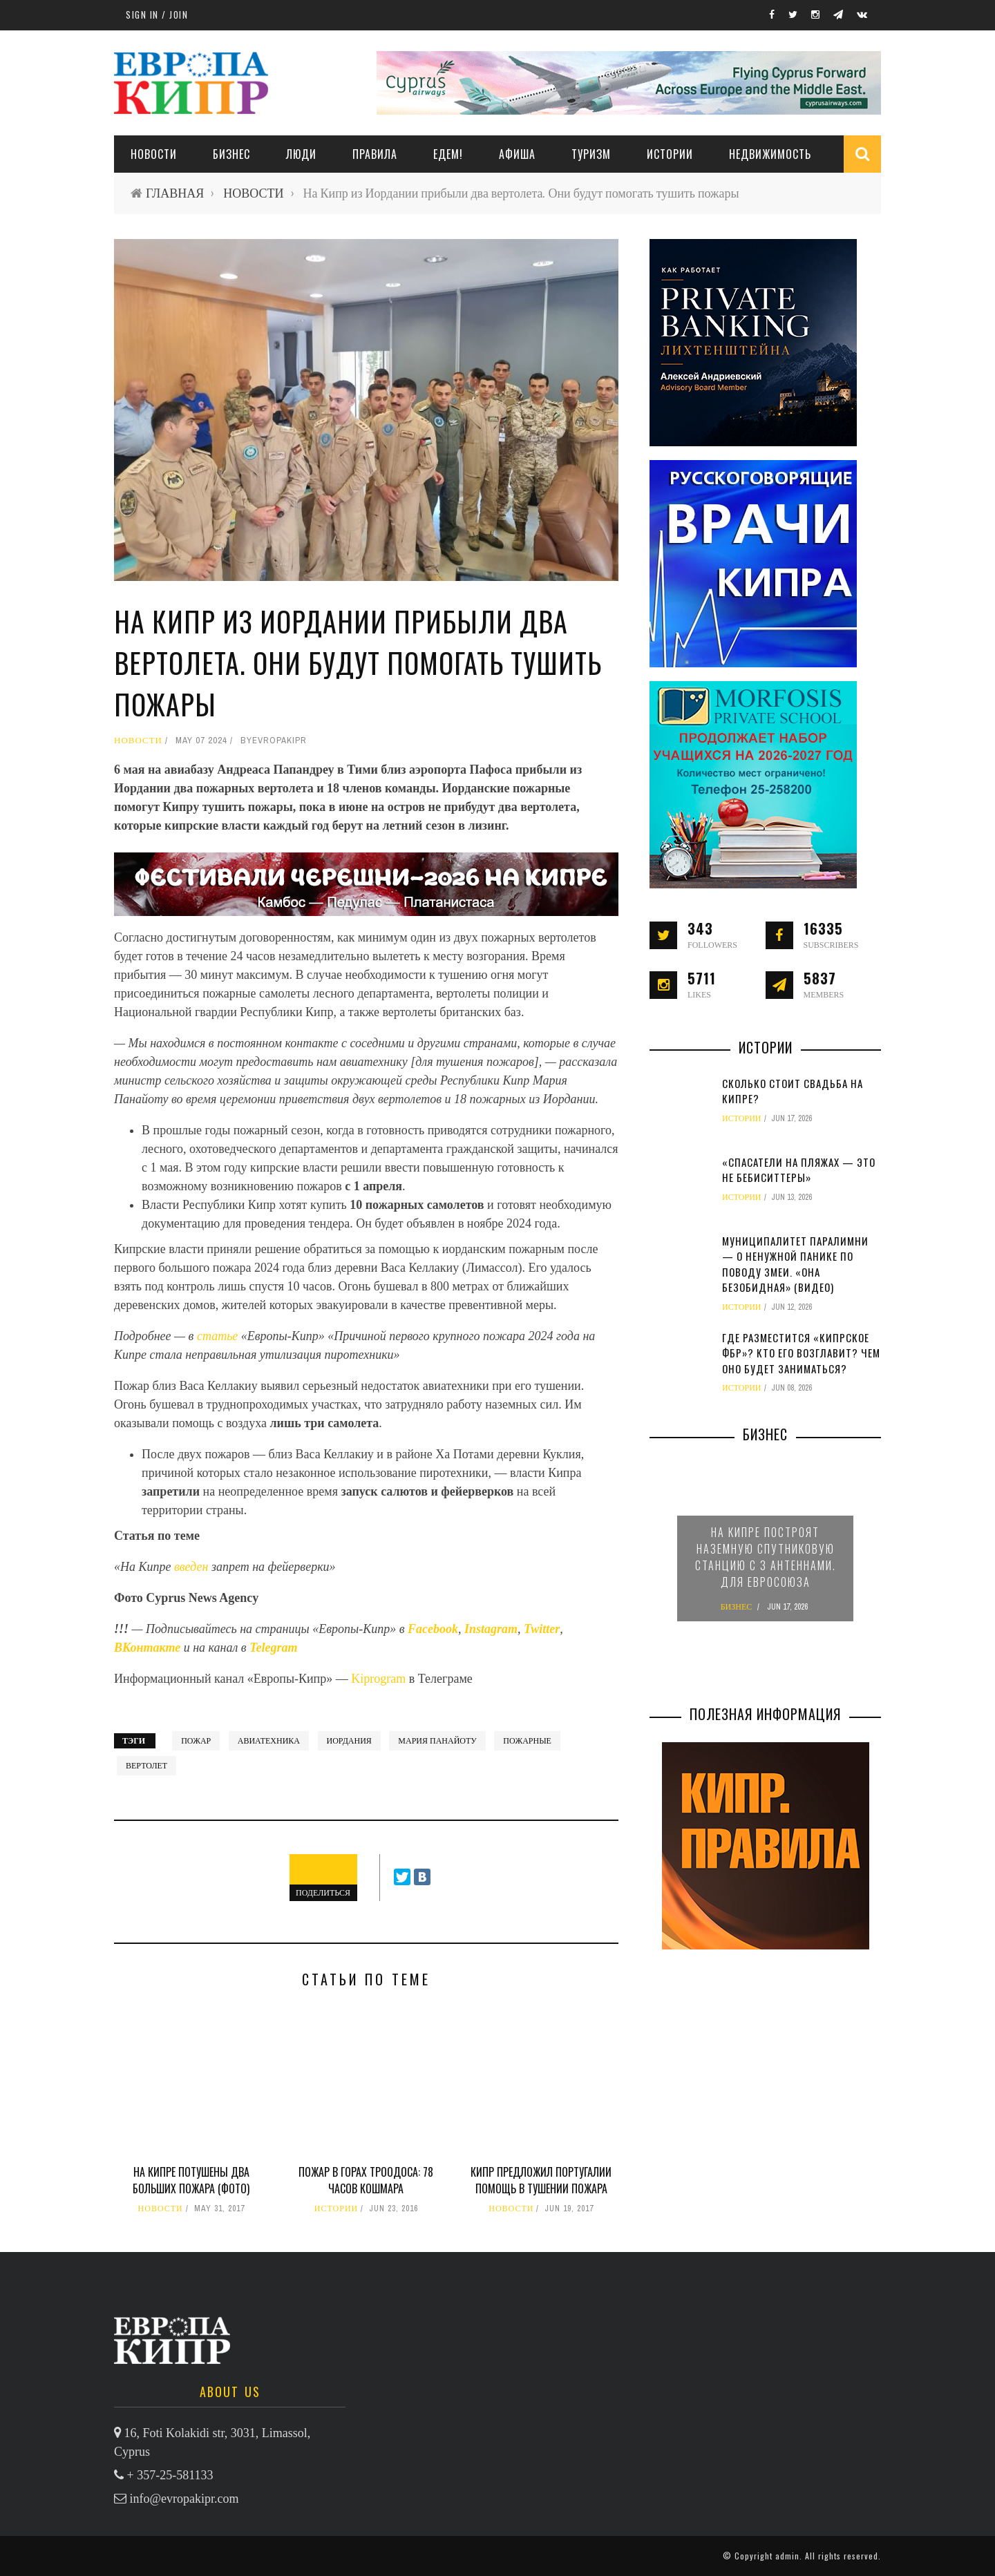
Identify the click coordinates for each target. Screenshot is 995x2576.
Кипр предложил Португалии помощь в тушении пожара (541, 2180)
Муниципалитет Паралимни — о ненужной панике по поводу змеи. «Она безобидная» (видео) (795, 1264)
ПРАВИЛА (374, 154)
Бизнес (231, 154)
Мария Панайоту (437, 1741)
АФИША (517, 154)
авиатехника (269, 1741)
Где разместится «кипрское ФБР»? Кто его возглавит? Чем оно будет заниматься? (801, 1353)
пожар (196, 1741)
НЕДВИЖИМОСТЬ (770, 154)
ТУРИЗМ (591, 154)
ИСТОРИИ (670, 154)
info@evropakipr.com (184, 2499)
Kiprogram (378, 1679)
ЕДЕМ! (448, 154)
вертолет (146, 1766)
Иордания (349, 1741)
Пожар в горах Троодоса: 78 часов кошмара (365, 2180)
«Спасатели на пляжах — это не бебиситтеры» (798, 1169)
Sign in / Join (157, 14)
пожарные (527, 1741)
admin (787, 2555)
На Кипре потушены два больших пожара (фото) (191, 2180)
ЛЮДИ (301, 154)
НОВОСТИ (154, 154)
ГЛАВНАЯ (175, 193)
